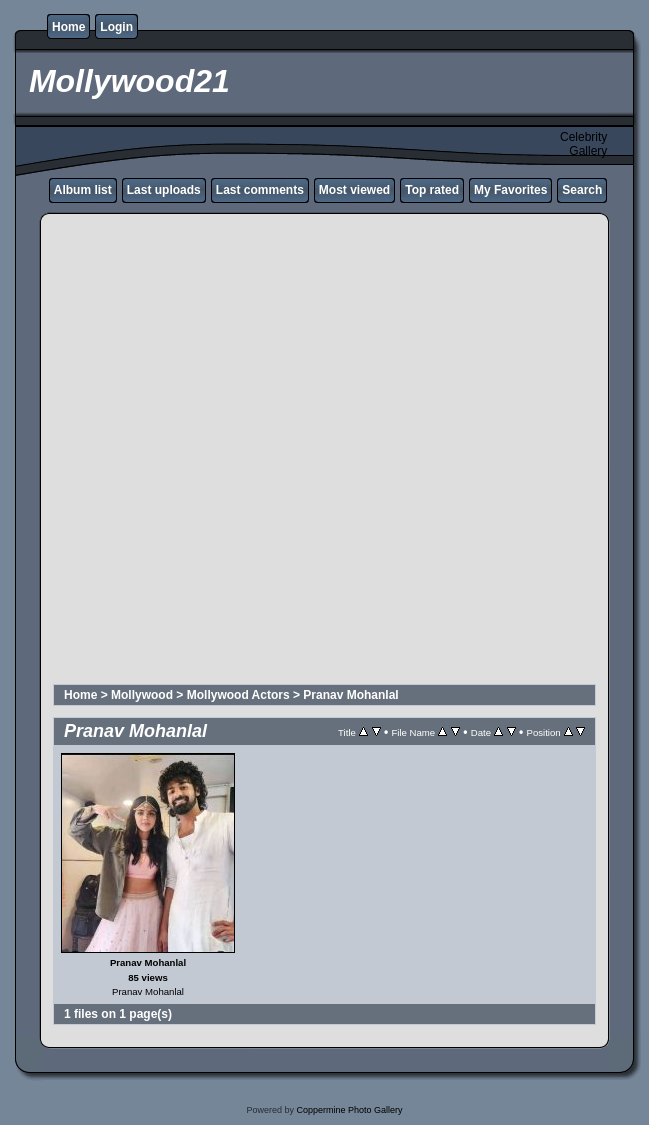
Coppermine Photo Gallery (349, 1110)
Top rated (432, 190)
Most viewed (354, 190)
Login (116, 27)
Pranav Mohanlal (350, 695)
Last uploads (164, 190)
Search (582, 190)
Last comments (260, 190)
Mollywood (142, 695)
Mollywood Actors (238, 695)
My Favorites (510, 190)
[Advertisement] (229, 452)
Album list (83, 190)
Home (68, 27)
